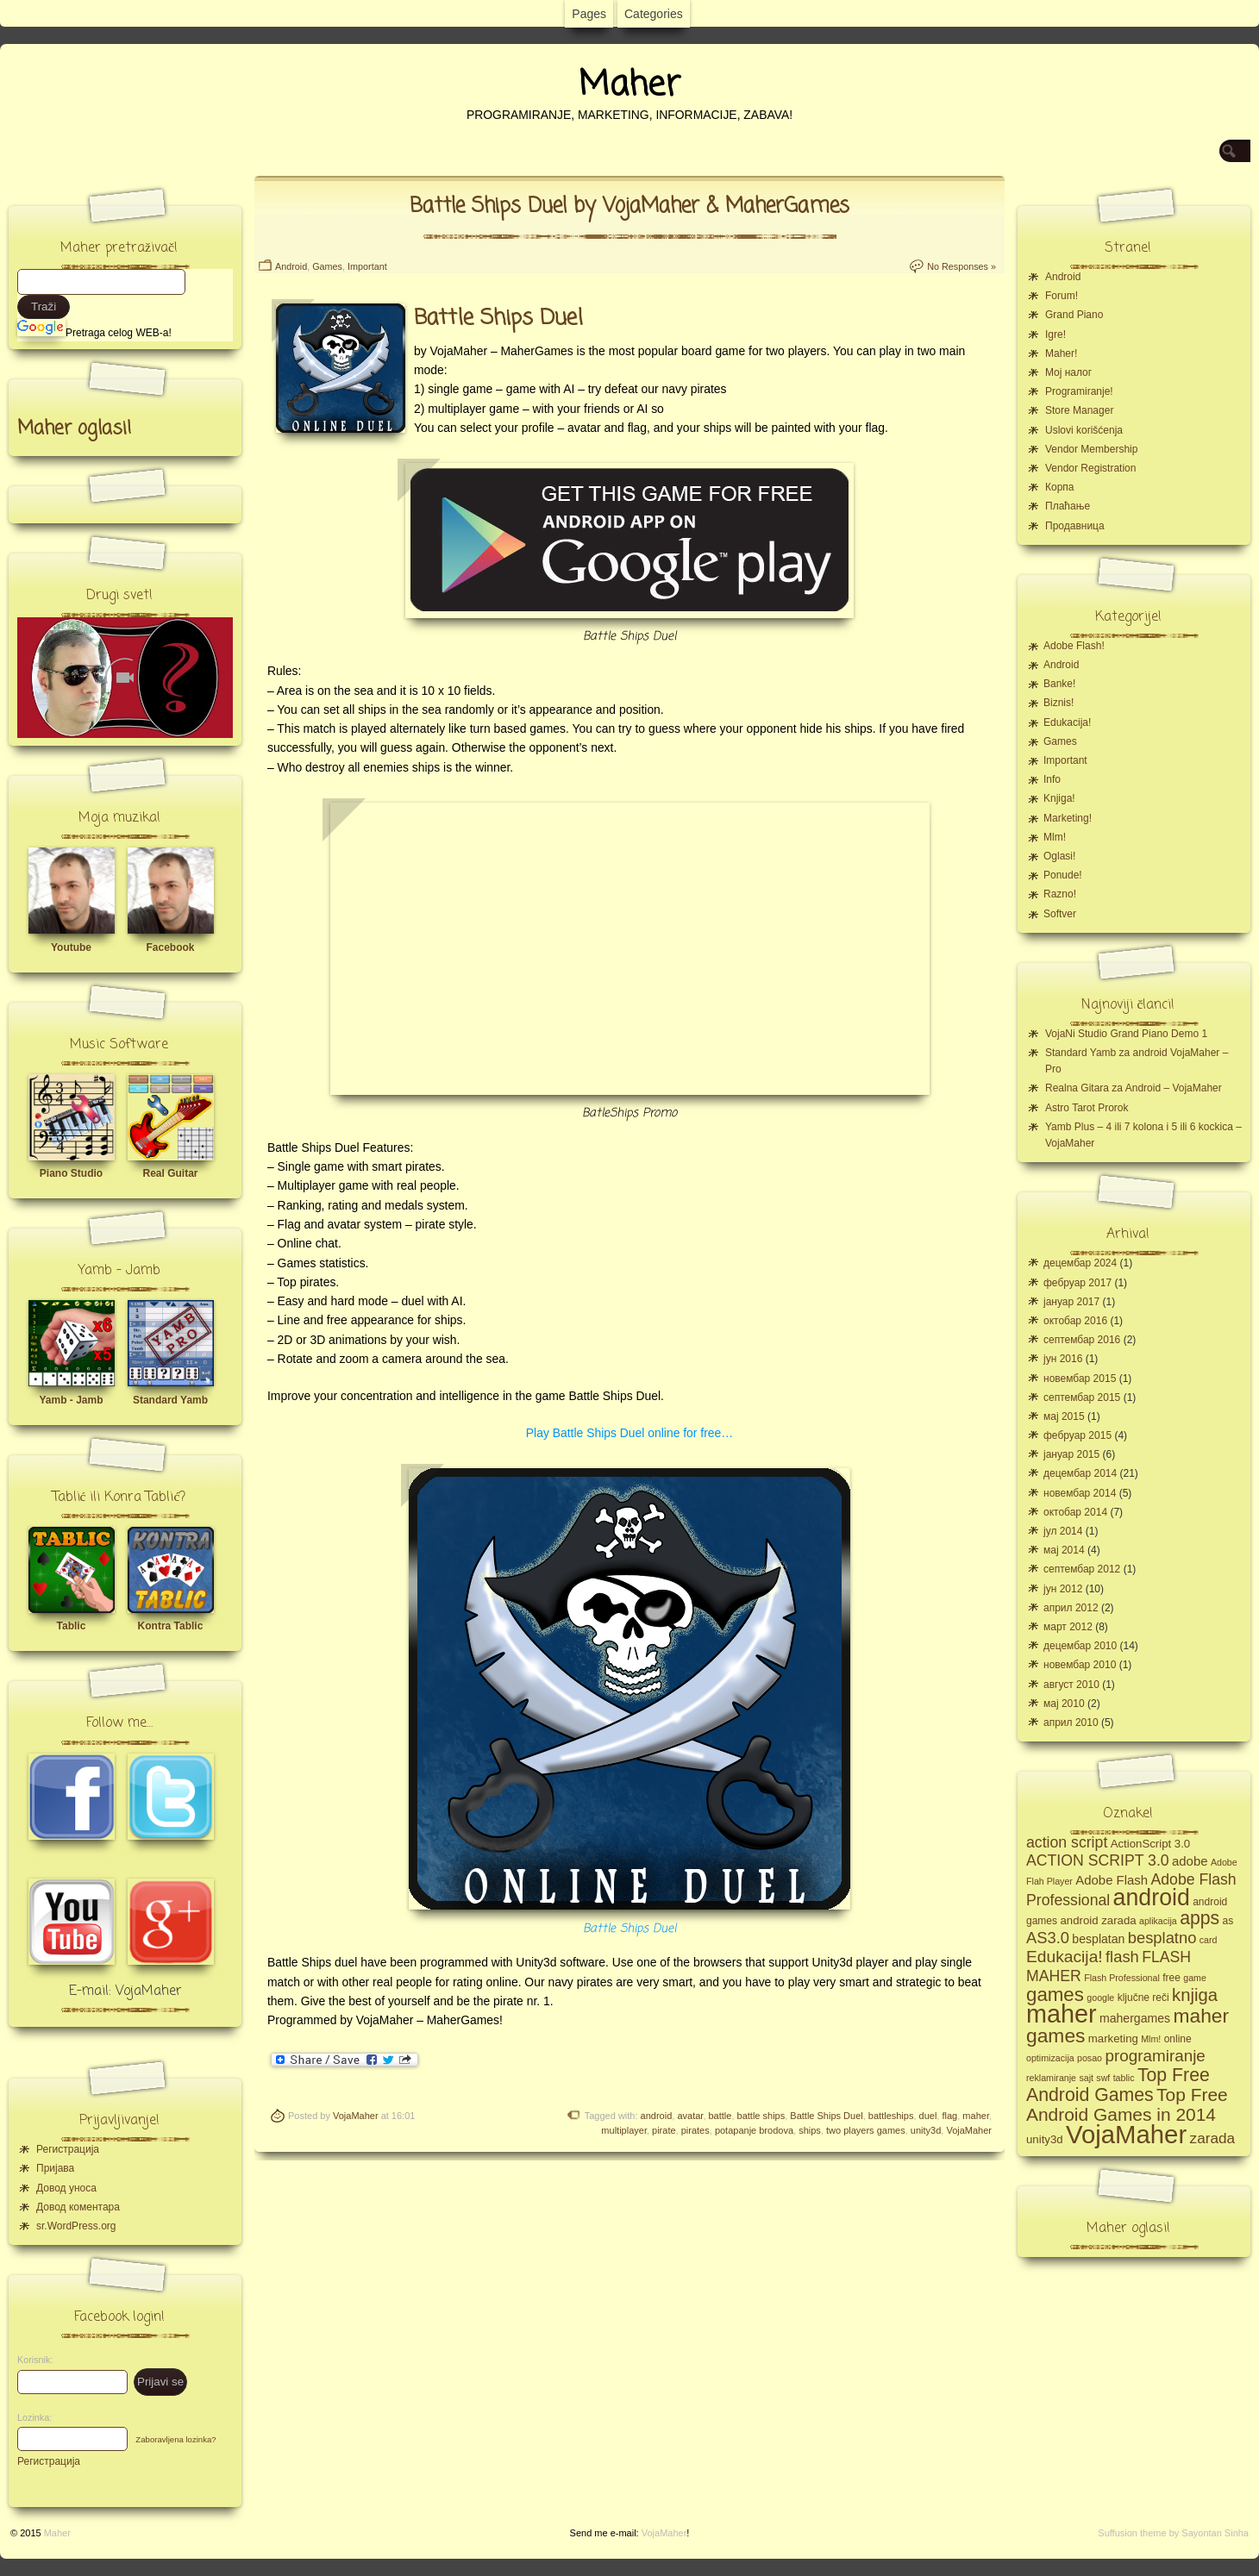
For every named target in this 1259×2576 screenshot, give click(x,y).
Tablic (71, 1626)
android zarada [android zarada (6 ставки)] (1098, 1920)
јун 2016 (1062, 1359)
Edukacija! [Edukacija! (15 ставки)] (1064, 1957)
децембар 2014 (1080, 1473)
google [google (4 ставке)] (1100, 1997)
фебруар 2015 (1077, 1435)
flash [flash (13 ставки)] (1122, 1957)
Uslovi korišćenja (1084, 430)
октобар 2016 (1075, 1321)
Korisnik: (30, 2359)
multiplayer (624, 2130)
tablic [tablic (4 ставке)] (1124, 2078)
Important (367, 266)
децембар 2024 (1080, 1263)
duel (928, 2115)
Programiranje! (1079, 391)
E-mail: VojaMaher (125, 1991)
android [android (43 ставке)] (1151, 1897)
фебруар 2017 (1077, 1283)
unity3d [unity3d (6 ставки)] (1044, 2139)
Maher (629, 85)
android (657, 2115)
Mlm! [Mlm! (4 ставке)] (1151, 2039)
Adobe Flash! (1074, 646)
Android (291, 266)
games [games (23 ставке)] (1055, 1994)
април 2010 (1071, 1722)
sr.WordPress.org (76, 2226)
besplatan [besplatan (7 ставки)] (1098, 1939)
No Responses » (961, 266)
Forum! (1061, 296)
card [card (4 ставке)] (1208, 1940)
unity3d (926, 2130)
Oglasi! (1059, 856)
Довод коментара (78, 2207)
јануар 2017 (1071, 1302)
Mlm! (1054, 837)
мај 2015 (1064, 1416)
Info (1052, 779)
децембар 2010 (1080, 1646)
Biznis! (1058, 703)
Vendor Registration (1090, 468)
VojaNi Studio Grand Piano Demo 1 (1126, 1034)
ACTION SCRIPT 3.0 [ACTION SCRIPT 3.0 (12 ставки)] (1097, 1860)
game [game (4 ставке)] (1194, 1978)
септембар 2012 (1081, 1569)
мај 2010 (1064, 1704)
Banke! (1059, 684)
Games (327, 266)
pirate (664, 2130)
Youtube (71, 947)
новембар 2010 (1079, 1665)
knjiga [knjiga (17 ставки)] (1195, 1994)
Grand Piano (1074, 315)
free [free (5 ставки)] (1171, 1978)
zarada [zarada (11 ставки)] (1212, 2138)
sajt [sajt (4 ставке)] (1086, 2078)
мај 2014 (1064, 1550)
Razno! (1059, 894)
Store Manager (1079, 410)
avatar (690, 2115)
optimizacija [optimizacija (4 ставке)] (1050, 2058)
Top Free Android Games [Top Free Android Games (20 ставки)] (1118, 2085)
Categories (653, 14)
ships (810, 2130)
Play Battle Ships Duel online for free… (629, 1433)
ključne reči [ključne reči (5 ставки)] (1143, 1997)
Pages (589, 14)
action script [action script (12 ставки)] (1066, 1842)
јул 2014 (1062, 1531)
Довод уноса (66, 2188)
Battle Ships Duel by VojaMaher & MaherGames (629, 206)
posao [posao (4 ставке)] (1089, 2058)
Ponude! (1062, 875)
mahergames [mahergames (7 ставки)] (1134, 2018)
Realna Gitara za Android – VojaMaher (1133, 1088)
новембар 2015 (1079, 1378)
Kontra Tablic (171, 1626)
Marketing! (1067, 818)
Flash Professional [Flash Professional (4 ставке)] (1122, 1978)
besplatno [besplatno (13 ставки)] (1162, 1938)
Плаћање (1067, 506)
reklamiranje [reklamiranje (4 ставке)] (1051, 2078)
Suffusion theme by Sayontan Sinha (1173, 2533)
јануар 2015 (1071, 1454)
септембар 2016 (1081, 1340)
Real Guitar (169, 1173)
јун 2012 (1062, 1589)
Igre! (1055, 334)
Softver (1059, 914)
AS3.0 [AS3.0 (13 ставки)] (1047, 1938)
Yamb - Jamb (71, 1400)
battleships (891, 2115)
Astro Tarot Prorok (1086, 1108)
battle (720, 2115)
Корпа (1059, 487)
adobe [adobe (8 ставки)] (1190, 1861)
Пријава (55, 2168)
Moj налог (1068, 372)
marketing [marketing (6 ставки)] (1113, 2038)
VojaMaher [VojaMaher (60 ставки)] (1126, 2134)
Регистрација (67, 2149)
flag (949, 2115)
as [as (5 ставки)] (1228, 1921)
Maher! (1061, 353)
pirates (695, 2130)
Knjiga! (1059, 798)
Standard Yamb (170, 1400)
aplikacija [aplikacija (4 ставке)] (1158, 1921)
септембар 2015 (1081, 1397)
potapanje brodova (754, 2130)
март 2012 (1068, 1627)
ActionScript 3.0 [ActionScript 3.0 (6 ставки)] (1151, 1843)
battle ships (761, 2115)
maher (975, 2115)
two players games (865, 2130)
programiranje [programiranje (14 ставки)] (1155, 2056)
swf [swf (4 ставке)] (1103, 2078)
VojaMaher (356, 2115)
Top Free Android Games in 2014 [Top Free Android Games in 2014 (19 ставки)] (1127, 2104)
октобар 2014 (1075, 1512)
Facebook (170, 947)
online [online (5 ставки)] (1178, 2039)
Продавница (1075, 526)
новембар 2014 (1079, 1493)
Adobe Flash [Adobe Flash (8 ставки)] (1111, 1880)
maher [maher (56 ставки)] (1061, 2014)
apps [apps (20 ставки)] (1199, 1918)
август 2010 (1071, 1685)
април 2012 (1071, 1608)
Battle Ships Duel (629, 1929)
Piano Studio (71, 1173)
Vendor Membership (1091, 449)
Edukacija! (1067, 722)
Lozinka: (30, 2417)
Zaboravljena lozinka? (175, 2439)
